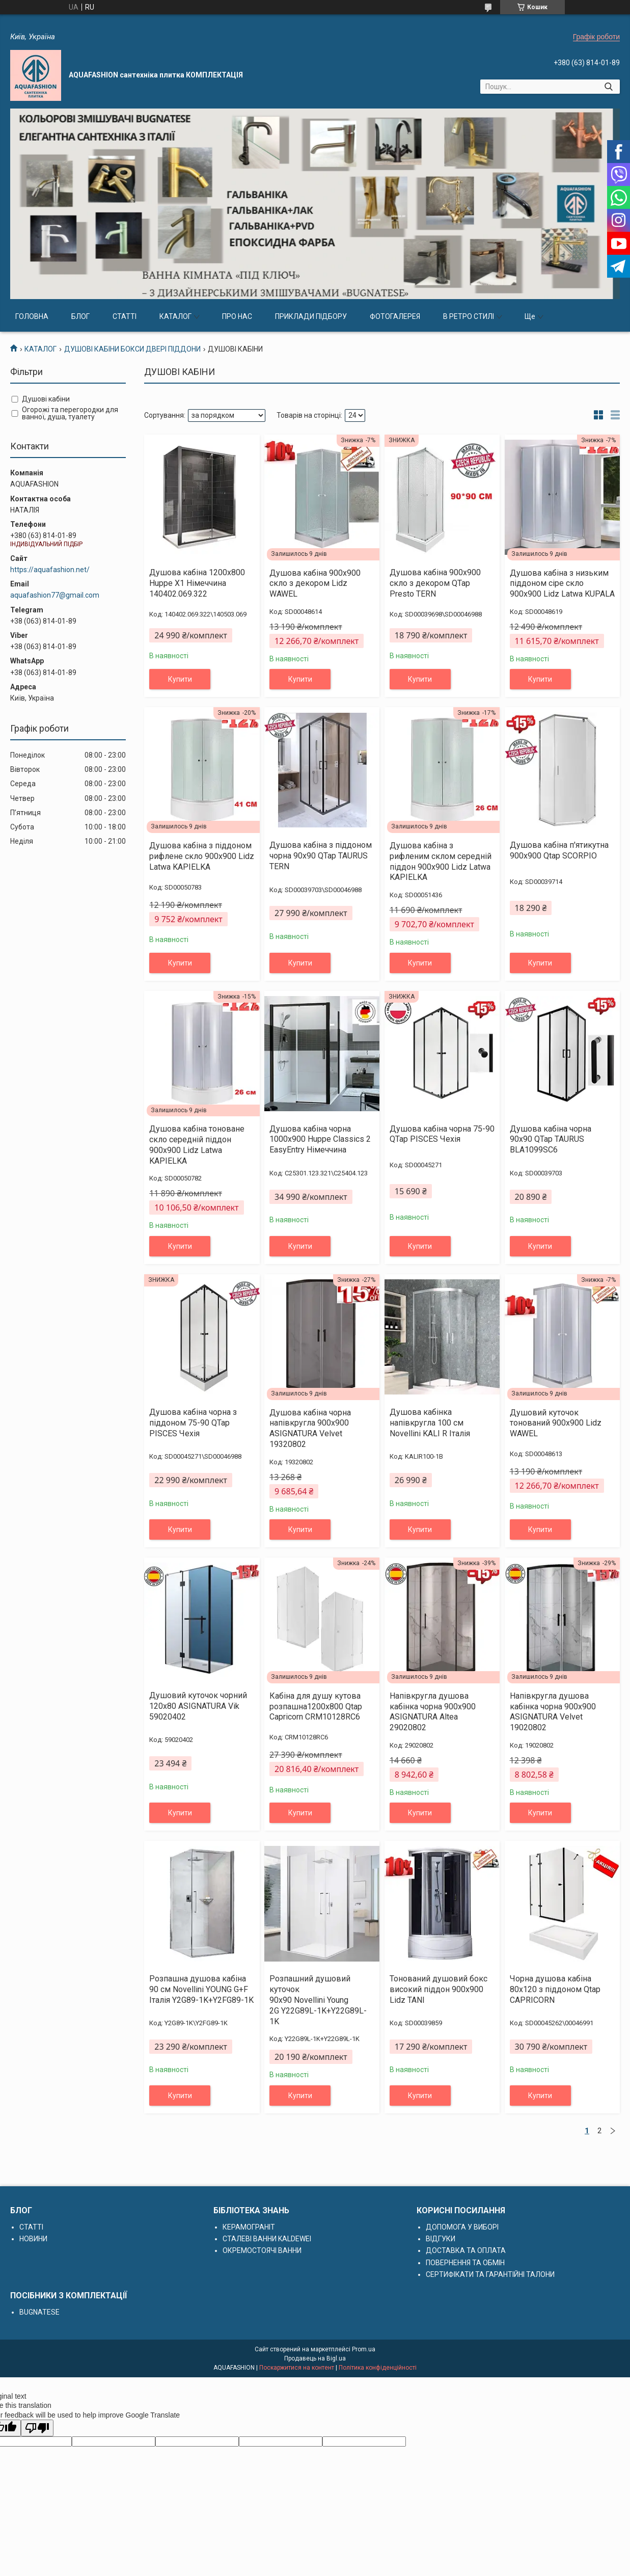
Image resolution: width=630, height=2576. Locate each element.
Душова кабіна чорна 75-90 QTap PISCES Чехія (442, 1134)
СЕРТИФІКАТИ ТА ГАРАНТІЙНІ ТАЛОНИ (490, 2274)
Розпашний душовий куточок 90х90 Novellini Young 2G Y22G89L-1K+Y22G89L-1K (318, 2000)
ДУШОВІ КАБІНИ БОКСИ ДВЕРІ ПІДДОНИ (132, 349)
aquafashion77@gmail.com (54, 595)
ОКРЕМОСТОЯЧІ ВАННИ (262, 2250)
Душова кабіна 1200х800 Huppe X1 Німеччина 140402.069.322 (197, 583)
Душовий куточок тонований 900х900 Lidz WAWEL (555, 1423)
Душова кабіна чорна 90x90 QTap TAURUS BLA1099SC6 (550, 1139)
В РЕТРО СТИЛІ (468, 316)
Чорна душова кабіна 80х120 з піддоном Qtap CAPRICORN (555, 1989)
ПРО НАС (237, 316)
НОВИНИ (33, 2239)
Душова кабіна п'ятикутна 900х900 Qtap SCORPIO (559, 850)
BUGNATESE (39, 2312)
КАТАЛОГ (175, 316)
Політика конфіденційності (378, 2367)
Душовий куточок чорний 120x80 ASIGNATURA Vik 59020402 (198, 1706)
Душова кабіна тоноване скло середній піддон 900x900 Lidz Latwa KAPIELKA (196, 1144)
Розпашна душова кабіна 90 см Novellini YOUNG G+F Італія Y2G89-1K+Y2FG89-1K (201, 1989)
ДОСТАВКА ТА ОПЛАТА (466, 2250)
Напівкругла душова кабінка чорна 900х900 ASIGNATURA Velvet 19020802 (553, 1711)
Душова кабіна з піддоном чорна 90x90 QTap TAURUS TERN (320, 855)
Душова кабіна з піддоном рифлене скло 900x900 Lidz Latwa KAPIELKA (201, 856)
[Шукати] (608, 86)
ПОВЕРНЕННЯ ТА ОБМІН (465, 2263)
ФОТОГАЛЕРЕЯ (395, 316)
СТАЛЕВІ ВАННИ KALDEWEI (267, 2239)
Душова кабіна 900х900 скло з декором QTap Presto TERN (435, 583)
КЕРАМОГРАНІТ (249, 2227)
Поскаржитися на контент (296, 2367)
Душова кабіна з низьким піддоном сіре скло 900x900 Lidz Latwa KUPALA (562, 583)
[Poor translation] (37, 2428)
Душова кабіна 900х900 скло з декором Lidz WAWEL (315, 583)
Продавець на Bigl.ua (315, 2358)
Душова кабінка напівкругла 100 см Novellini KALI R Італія (430, 1422)
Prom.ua (363, 2349)
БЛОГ (80, 316)
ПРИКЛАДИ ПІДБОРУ (311, 316)
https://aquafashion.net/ (50, 570)
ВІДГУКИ (440, 2239)
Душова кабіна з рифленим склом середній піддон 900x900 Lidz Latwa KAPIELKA (440, 861)
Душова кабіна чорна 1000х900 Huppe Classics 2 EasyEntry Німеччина (320, 1139)
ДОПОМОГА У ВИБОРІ (462, 2227)
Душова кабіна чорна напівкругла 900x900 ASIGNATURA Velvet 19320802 (310, 1428)
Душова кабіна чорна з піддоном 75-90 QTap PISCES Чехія (193, 1422)
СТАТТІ (124, 316)
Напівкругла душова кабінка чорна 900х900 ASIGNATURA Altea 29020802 (433, 1711)
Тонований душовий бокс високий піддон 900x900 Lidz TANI (438, 1989)
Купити (180, 679)
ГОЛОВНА (31, 316)
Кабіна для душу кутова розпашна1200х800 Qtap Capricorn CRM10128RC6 (315, 1706)
